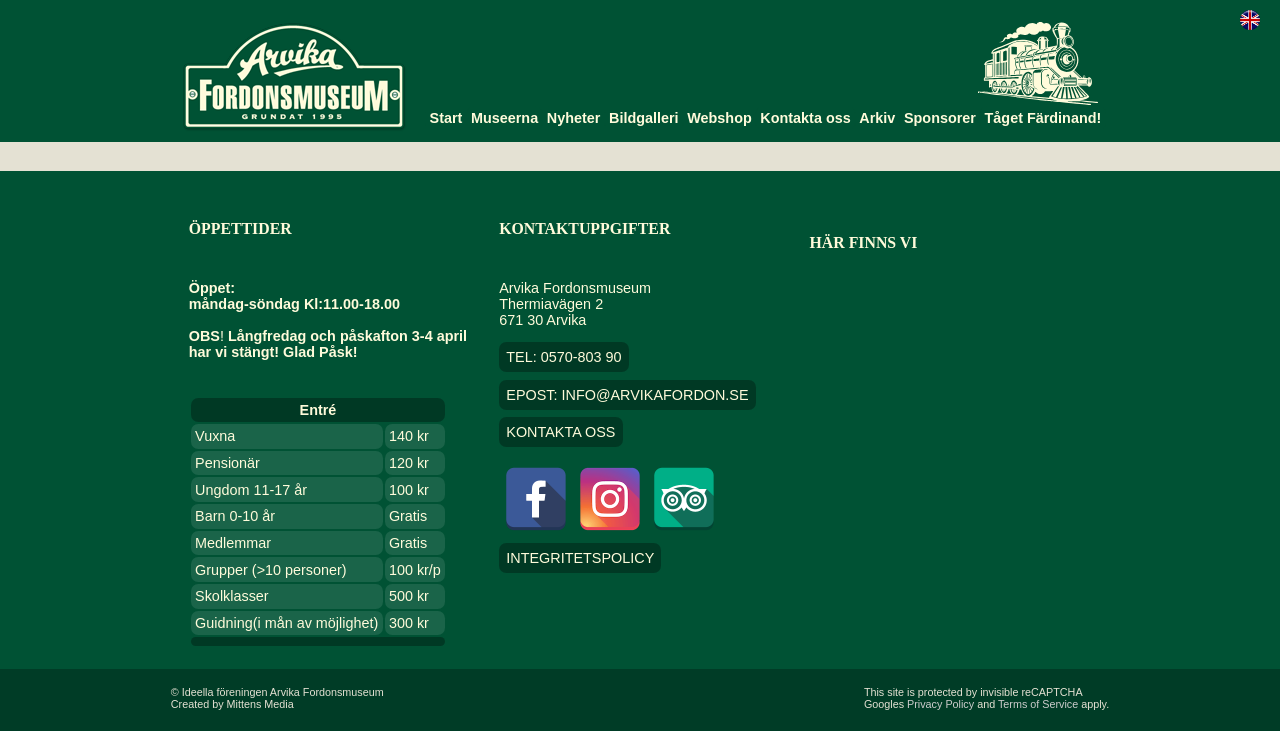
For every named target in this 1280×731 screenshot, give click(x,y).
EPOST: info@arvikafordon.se (627, 395)
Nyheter (574, 118)
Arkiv (877, 118)
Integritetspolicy (580, 558)
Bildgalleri (644, 118)
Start (446, 118)
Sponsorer (940, 118)
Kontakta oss (805, 118)
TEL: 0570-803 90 (563, 357)
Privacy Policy (940, 704)
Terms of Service (1038, 704)
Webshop (719, 118)
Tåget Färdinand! (1043, 118)
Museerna (504, 118)
